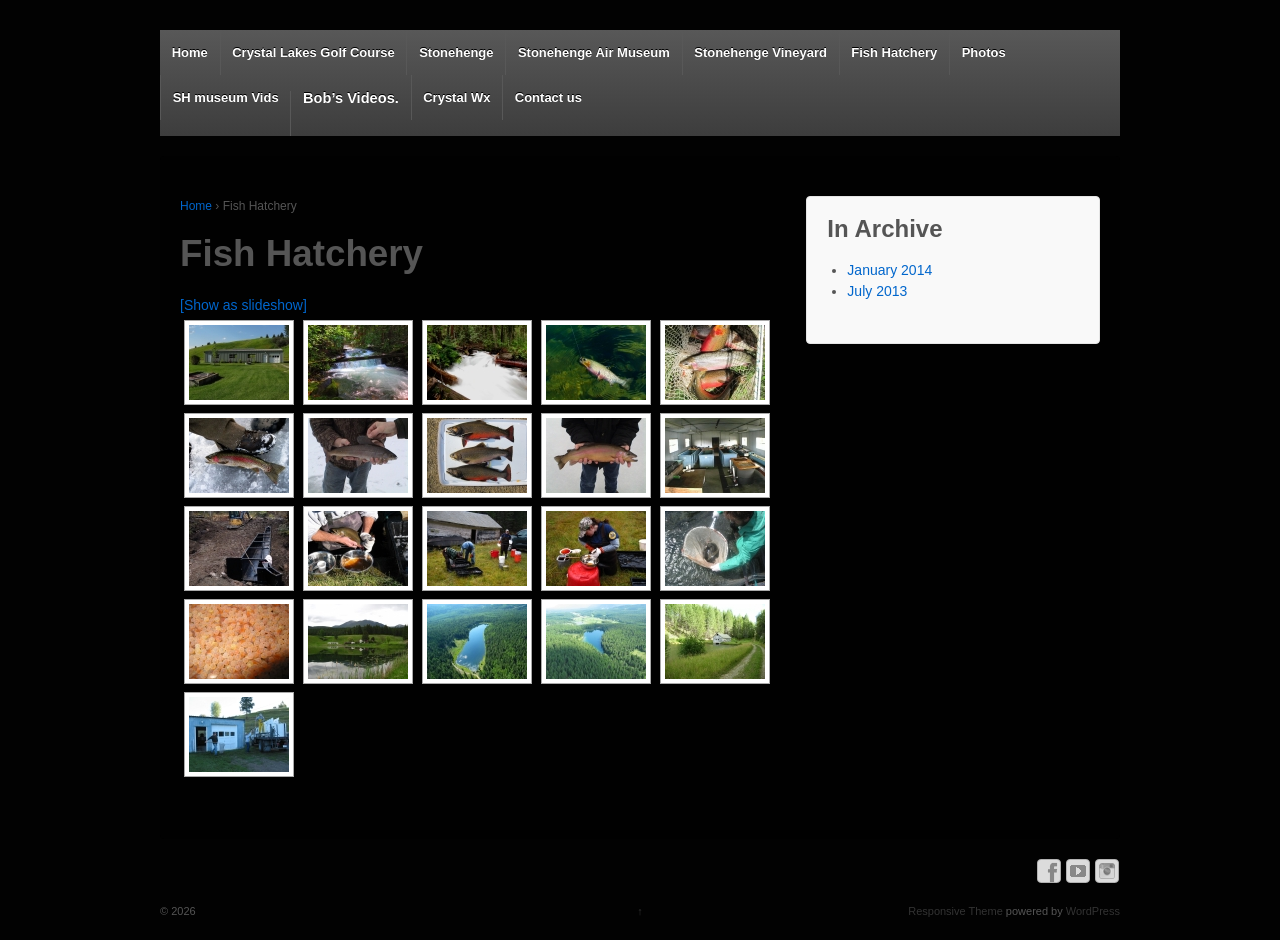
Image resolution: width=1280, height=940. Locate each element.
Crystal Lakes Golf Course (313, 52)
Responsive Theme (955, 911)
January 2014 (889, 270)
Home (190, 52)
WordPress (1093, 911)
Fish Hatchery (894, 52)
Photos (984, 52)
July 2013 (877, 291)
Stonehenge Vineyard (760, 52)
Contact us (548, 97)
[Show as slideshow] (243, 305)
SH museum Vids (226, 97)
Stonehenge (456, 52)
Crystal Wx (456, 97)
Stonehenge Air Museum (594, 52)
